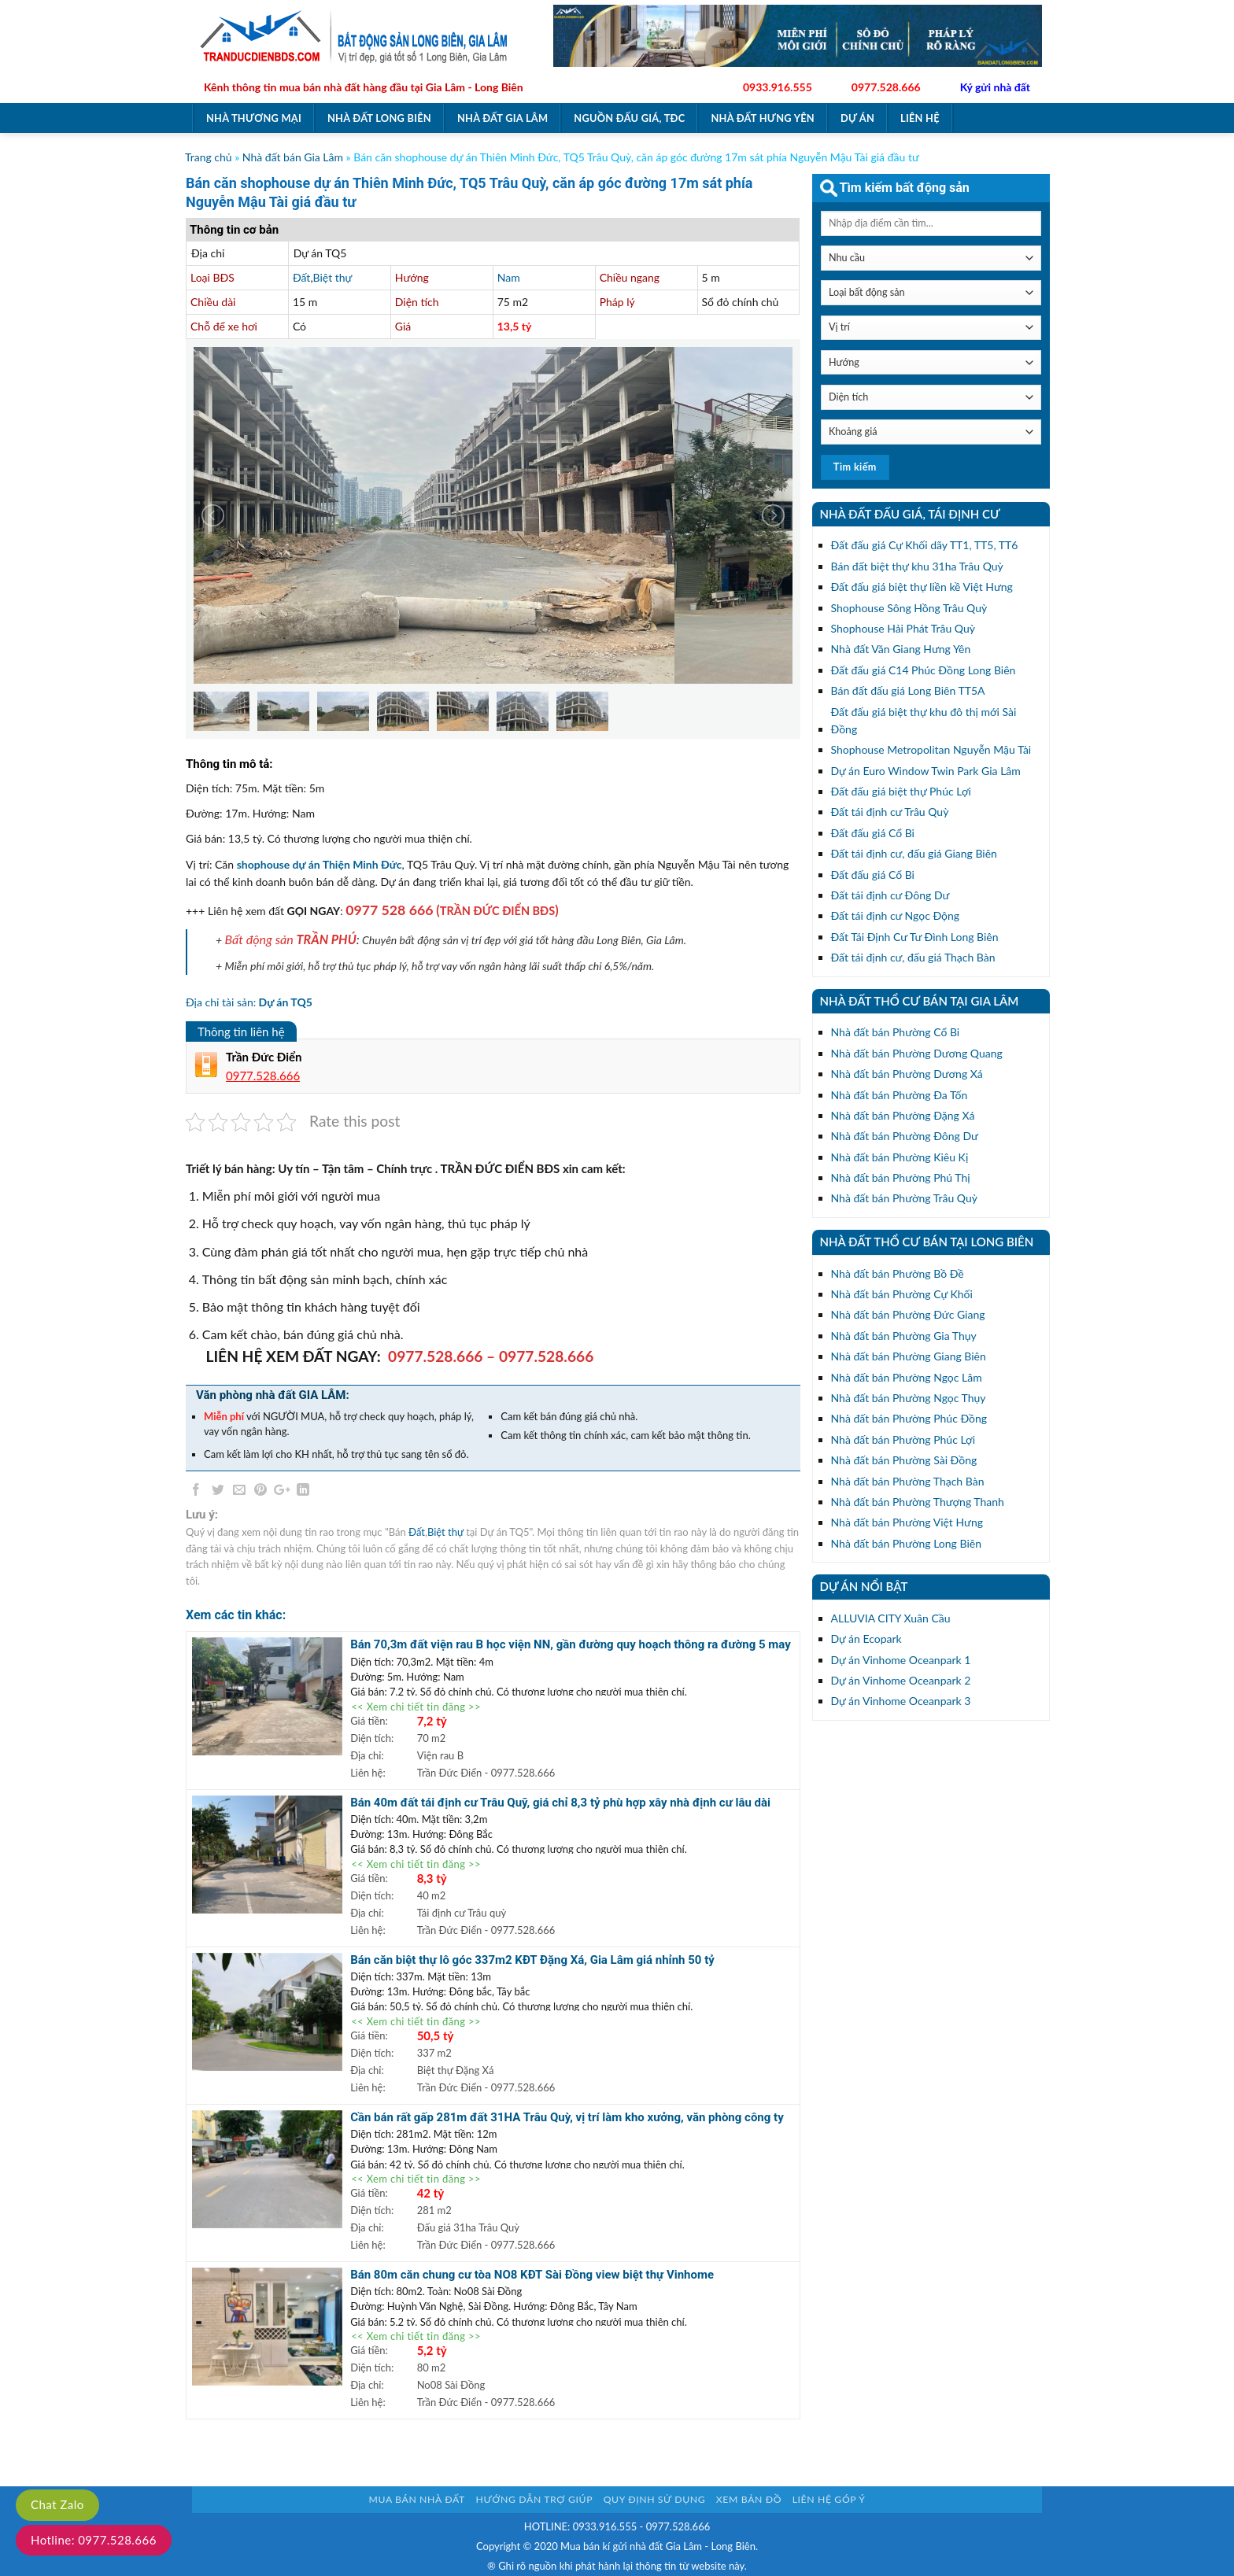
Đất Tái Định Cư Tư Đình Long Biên (915, 936)
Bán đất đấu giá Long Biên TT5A (908, 690)
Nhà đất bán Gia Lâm (292, 157)
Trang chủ (208, 157)
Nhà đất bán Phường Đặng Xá (903, 1115)
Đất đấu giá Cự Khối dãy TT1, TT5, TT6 (924, 545)
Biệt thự (333, 277)
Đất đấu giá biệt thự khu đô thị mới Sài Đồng (924, 720)
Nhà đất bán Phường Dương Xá (907, 1073)
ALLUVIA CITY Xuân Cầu (891, 1618)
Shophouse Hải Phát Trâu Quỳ (903, 628)
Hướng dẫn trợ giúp (534, 2499)
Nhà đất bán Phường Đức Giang (908, 1314)
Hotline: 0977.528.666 (94, 2540)
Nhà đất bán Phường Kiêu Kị (900, 1157)
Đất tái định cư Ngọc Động (895, 915)
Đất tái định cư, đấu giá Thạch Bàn (913, 957)
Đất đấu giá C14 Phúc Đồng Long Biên (923, 670)
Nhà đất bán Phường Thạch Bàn (908, 1481)
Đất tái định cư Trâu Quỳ (890, 811)
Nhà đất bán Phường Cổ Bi (895, 1032)
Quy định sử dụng (655, 2499)
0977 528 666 (389, 910)
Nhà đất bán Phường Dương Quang (917, 1053)
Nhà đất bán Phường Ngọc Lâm (906, 1377)
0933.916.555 (777, 87)
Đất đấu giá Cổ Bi (872, 833)
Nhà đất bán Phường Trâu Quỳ (904, 1198)
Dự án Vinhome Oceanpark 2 (901, 1680)
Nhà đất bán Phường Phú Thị (900, 1177)
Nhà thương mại (253, 118)
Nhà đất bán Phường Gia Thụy (904, 1335)
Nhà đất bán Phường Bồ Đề (897, 1273)
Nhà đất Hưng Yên (763, 118)
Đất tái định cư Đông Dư (890, 895)
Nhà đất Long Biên (379, 118)
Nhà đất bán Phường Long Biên (906, 1543)
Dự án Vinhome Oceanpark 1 (901, 1659)
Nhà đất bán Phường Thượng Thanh (917, 1501)
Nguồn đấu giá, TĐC (629, 118)
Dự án (857, 118)
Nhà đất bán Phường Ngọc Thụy (908, 1397)
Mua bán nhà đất (417, 2499)
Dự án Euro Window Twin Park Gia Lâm (926, 770)
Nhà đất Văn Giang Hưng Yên (901, 648)
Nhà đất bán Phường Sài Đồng (904, 1460)
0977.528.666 (886, 87)
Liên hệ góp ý (829, 2499)
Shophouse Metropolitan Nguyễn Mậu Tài (931, 749)
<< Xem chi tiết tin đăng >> (416, 1706)
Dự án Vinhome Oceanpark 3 (901, 1700)
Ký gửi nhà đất (995, 87)
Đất (301, 277)
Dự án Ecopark (866, 1638)
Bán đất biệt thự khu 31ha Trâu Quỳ (917, 566)
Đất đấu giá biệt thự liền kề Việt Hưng (922, 586)
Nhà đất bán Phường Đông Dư (904, 1135)
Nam (508, 277)
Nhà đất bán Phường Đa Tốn (899, 1095)
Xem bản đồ (748, 2499)
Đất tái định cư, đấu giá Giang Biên (914, 853)
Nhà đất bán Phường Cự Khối (902, 1294)
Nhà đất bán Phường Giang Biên (908, 1356)
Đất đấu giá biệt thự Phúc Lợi (901, 791)
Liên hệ (920, 118)
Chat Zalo (57, 2504)
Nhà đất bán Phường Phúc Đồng (909, 1418)
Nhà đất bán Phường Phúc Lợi (903, 1439)
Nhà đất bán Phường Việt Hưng (907, 1522)
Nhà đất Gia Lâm (502, 118)
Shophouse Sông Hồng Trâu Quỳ (909, 607)
